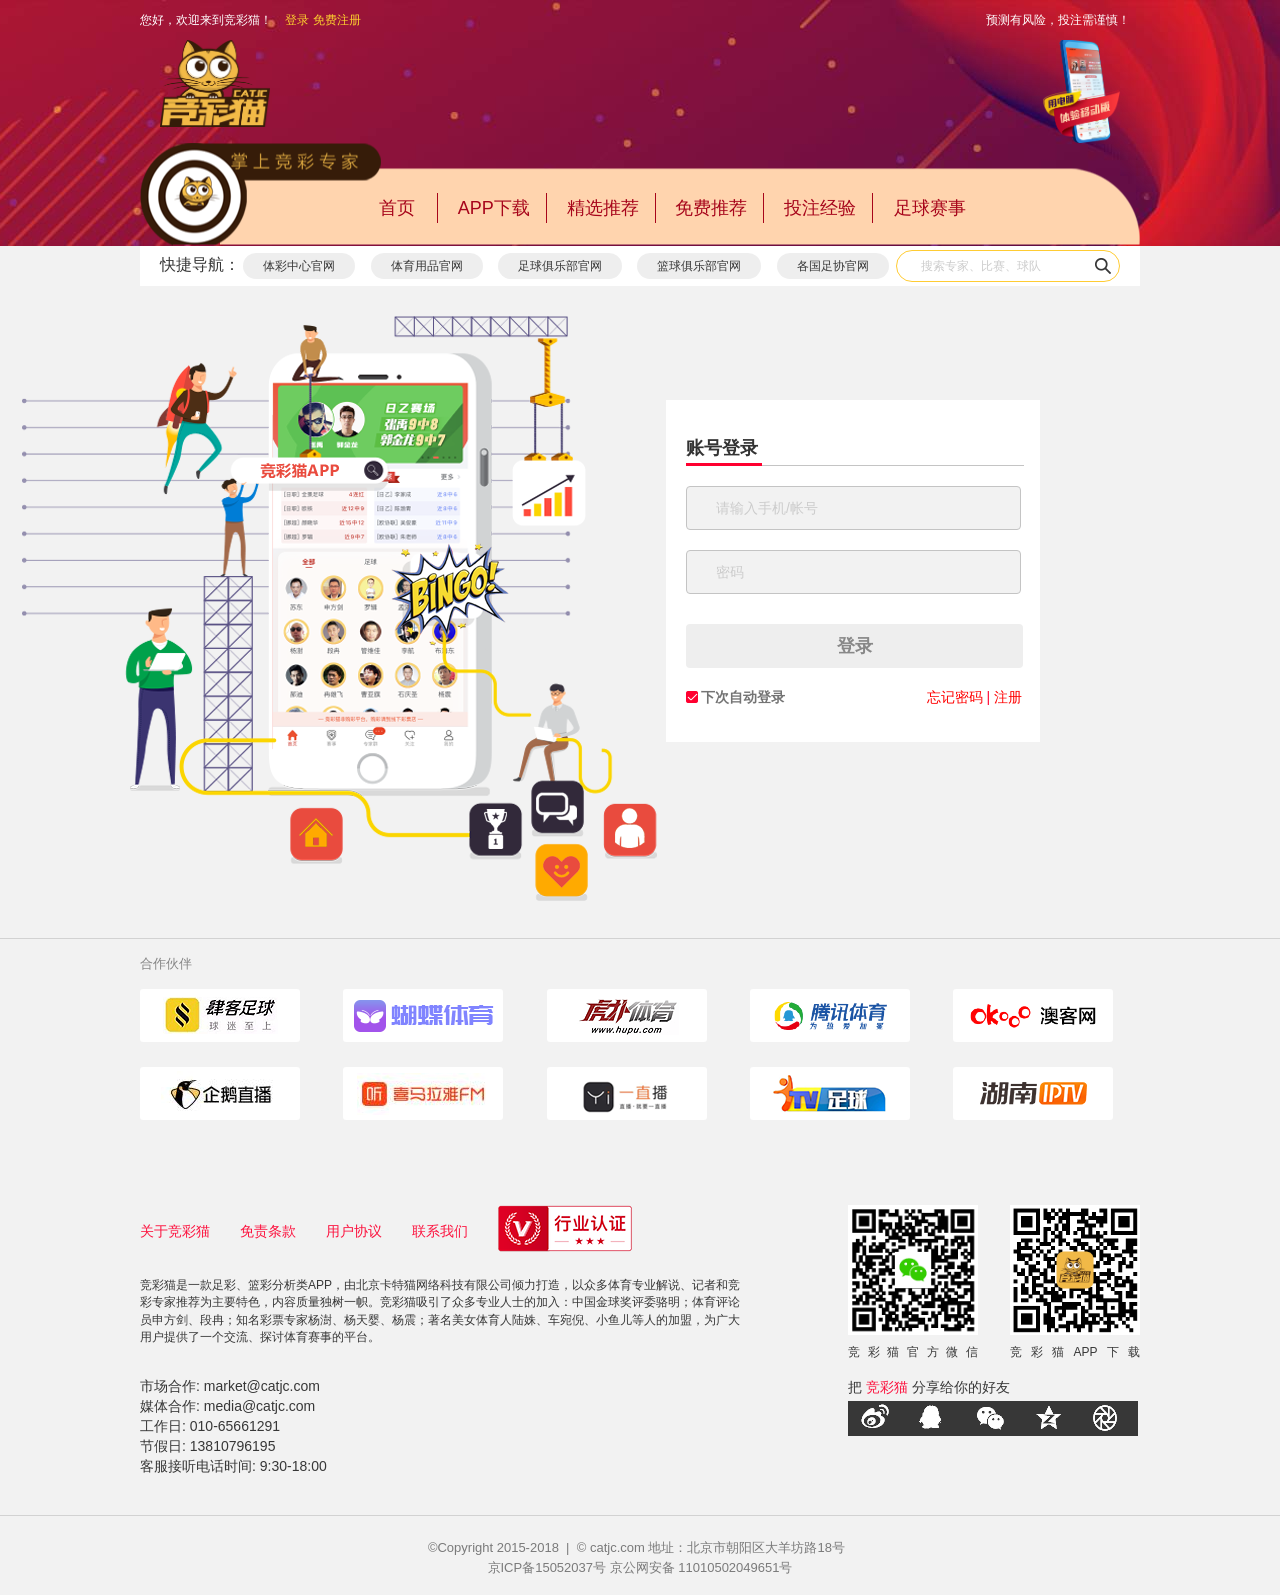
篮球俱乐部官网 (699, 266)
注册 (1008, 697)
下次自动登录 (743, 697)
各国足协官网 (833, 266)
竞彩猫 (887, 1387)
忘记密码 (955, 697)
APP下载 (494, 208)
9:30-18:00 (293, 1466)
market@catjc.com (262, 1386)
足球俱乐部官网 (560, 266)
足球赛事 (930, 208)
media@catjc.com (259, 1406)
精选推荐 (603, 208)
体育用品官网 (427, 266)
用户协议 (354, 1231)
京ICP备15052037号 (547, 1567)
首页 (397, 208)
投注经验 (820, 208)
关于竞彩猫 (175, 1231)
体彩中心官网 (299, 266)
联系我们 (440, 1231)
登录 (297, 20)
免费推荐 (711, 208)
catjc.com (617, 1547)
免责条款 (268, 1231)
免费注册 (337, 20)
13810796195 (233, 1446)
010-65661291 (235, 1426)
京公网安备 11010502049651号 (701, 1567)
